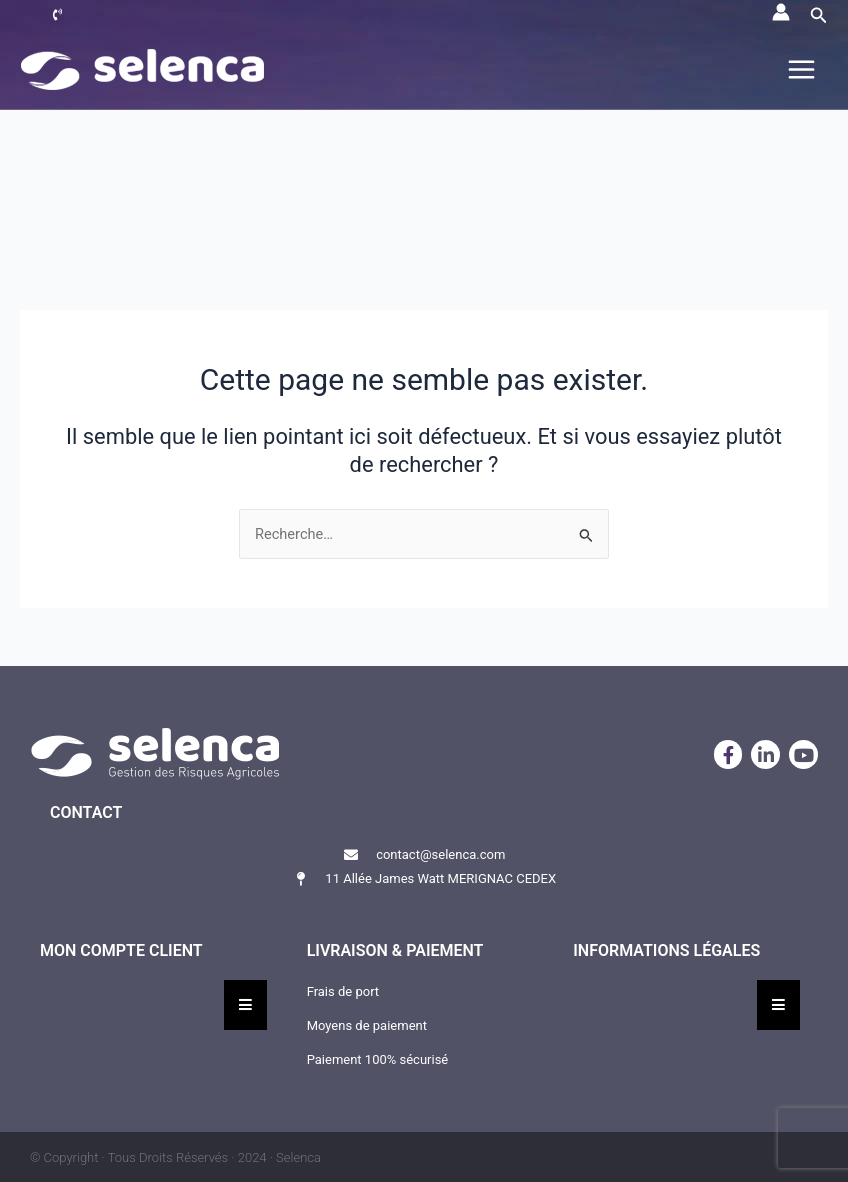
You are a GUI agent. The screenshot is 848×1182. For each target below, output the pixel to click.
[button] (819, 15)
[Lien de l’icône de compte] (781, 12)
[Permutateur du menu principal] (801, 69)
